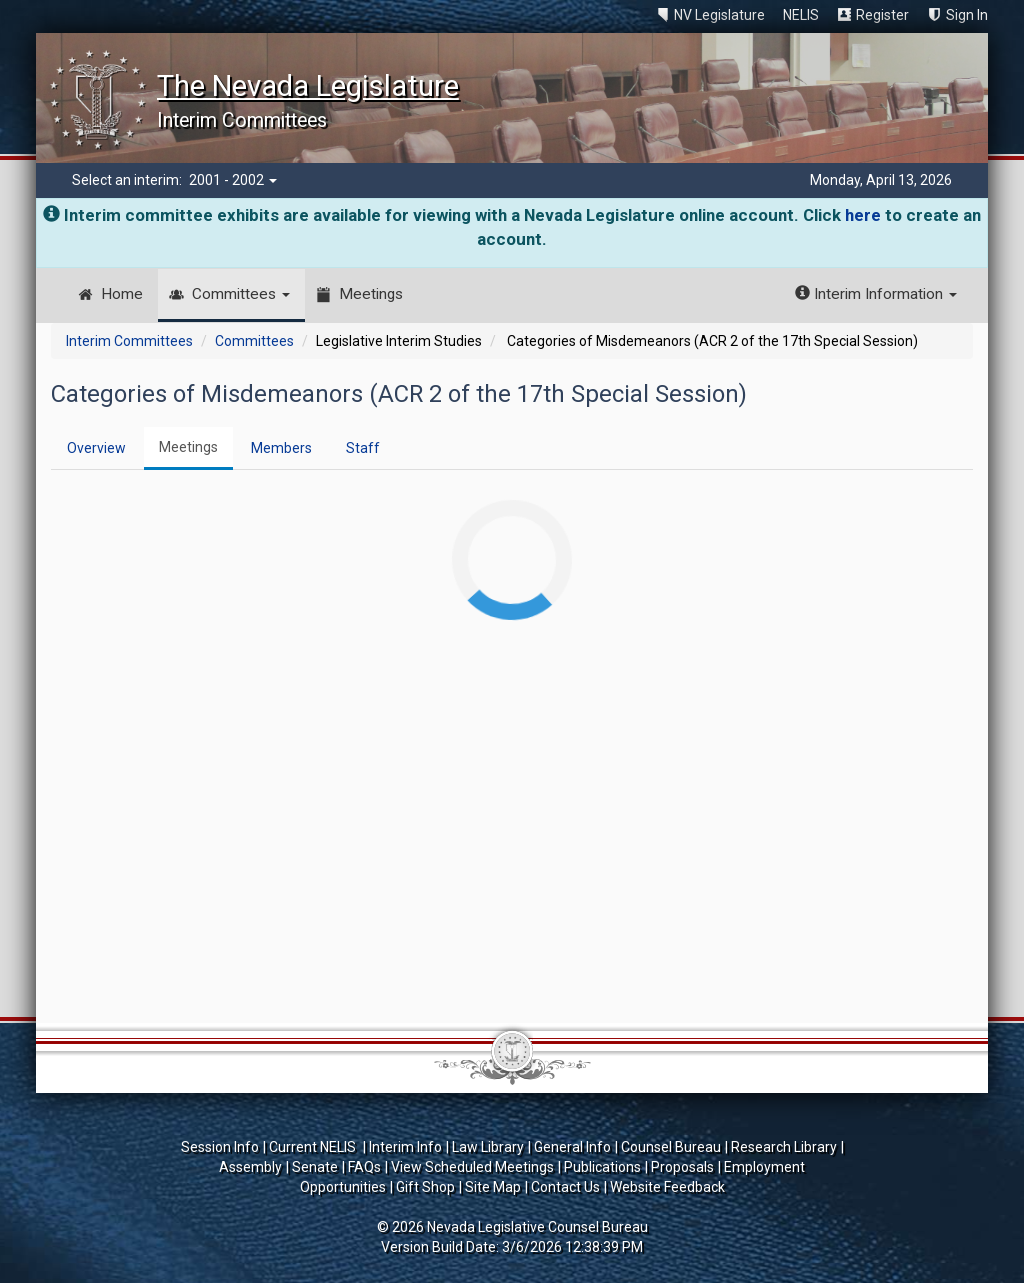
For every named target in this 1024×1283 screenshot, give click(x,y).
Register (882, 15)
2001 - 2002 (233, 180)
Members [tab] (281, 448)
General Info (572, 1147)
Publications (602, 1167)
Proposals (682, 1167)
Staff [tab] (363, 448)
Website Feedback (667, 1187)
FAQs (364, 1167)
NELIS (801, 15)
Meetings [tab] (188, 447)
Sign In (967, 15)
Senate (315, 1167)
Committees (241, 294)
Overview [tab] (96, 448)
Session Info (220, 1147)
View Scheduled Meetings (472, 1167)
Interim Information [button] (876, 294)
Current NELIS (314, 1147)
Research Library (784, 1147)
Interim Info (405, 1147)
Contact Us (565, 1187)
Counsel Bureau (671, 1147)
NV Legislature (719, 15)
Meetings (371, 294)
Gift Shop (425, 1187)
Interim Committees (129, 341)
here (863, 215)
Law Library (488, 1147)
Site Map (493, 1187)
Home (122, 294)
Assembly (250, 1167)
